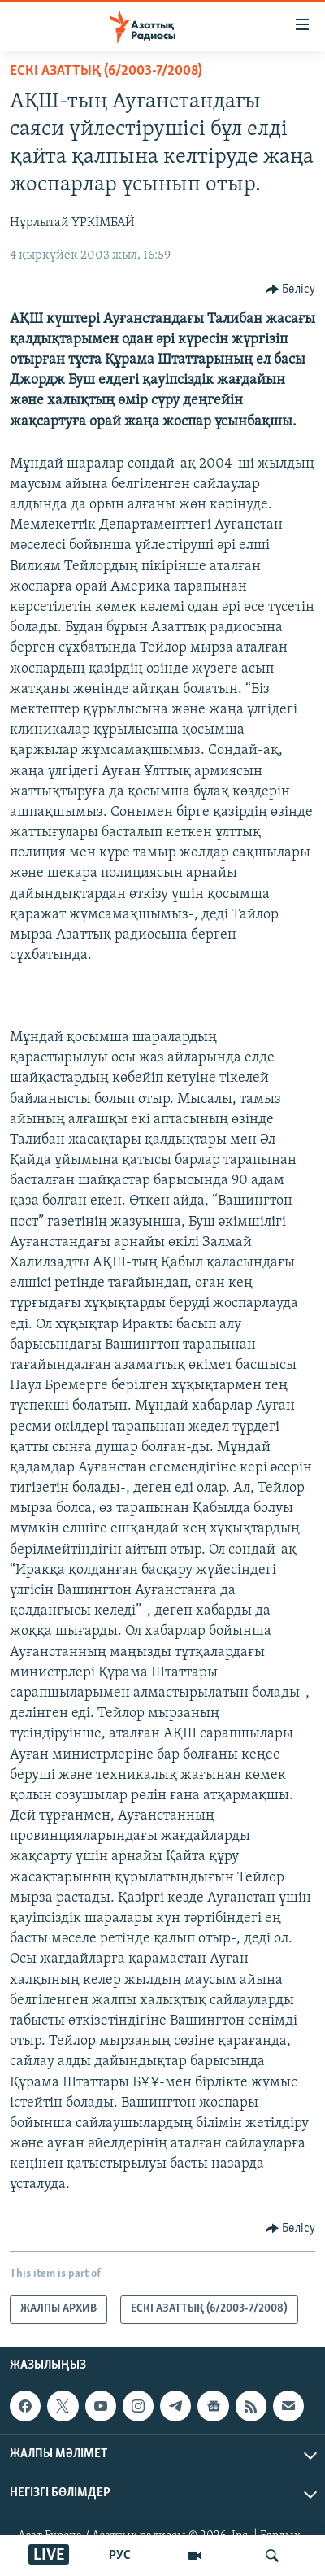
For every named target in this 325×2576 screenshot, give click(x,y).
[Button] (291, 290)
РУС (120, 2555)
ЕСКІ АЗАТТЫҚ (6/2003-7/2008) (106, 71)
